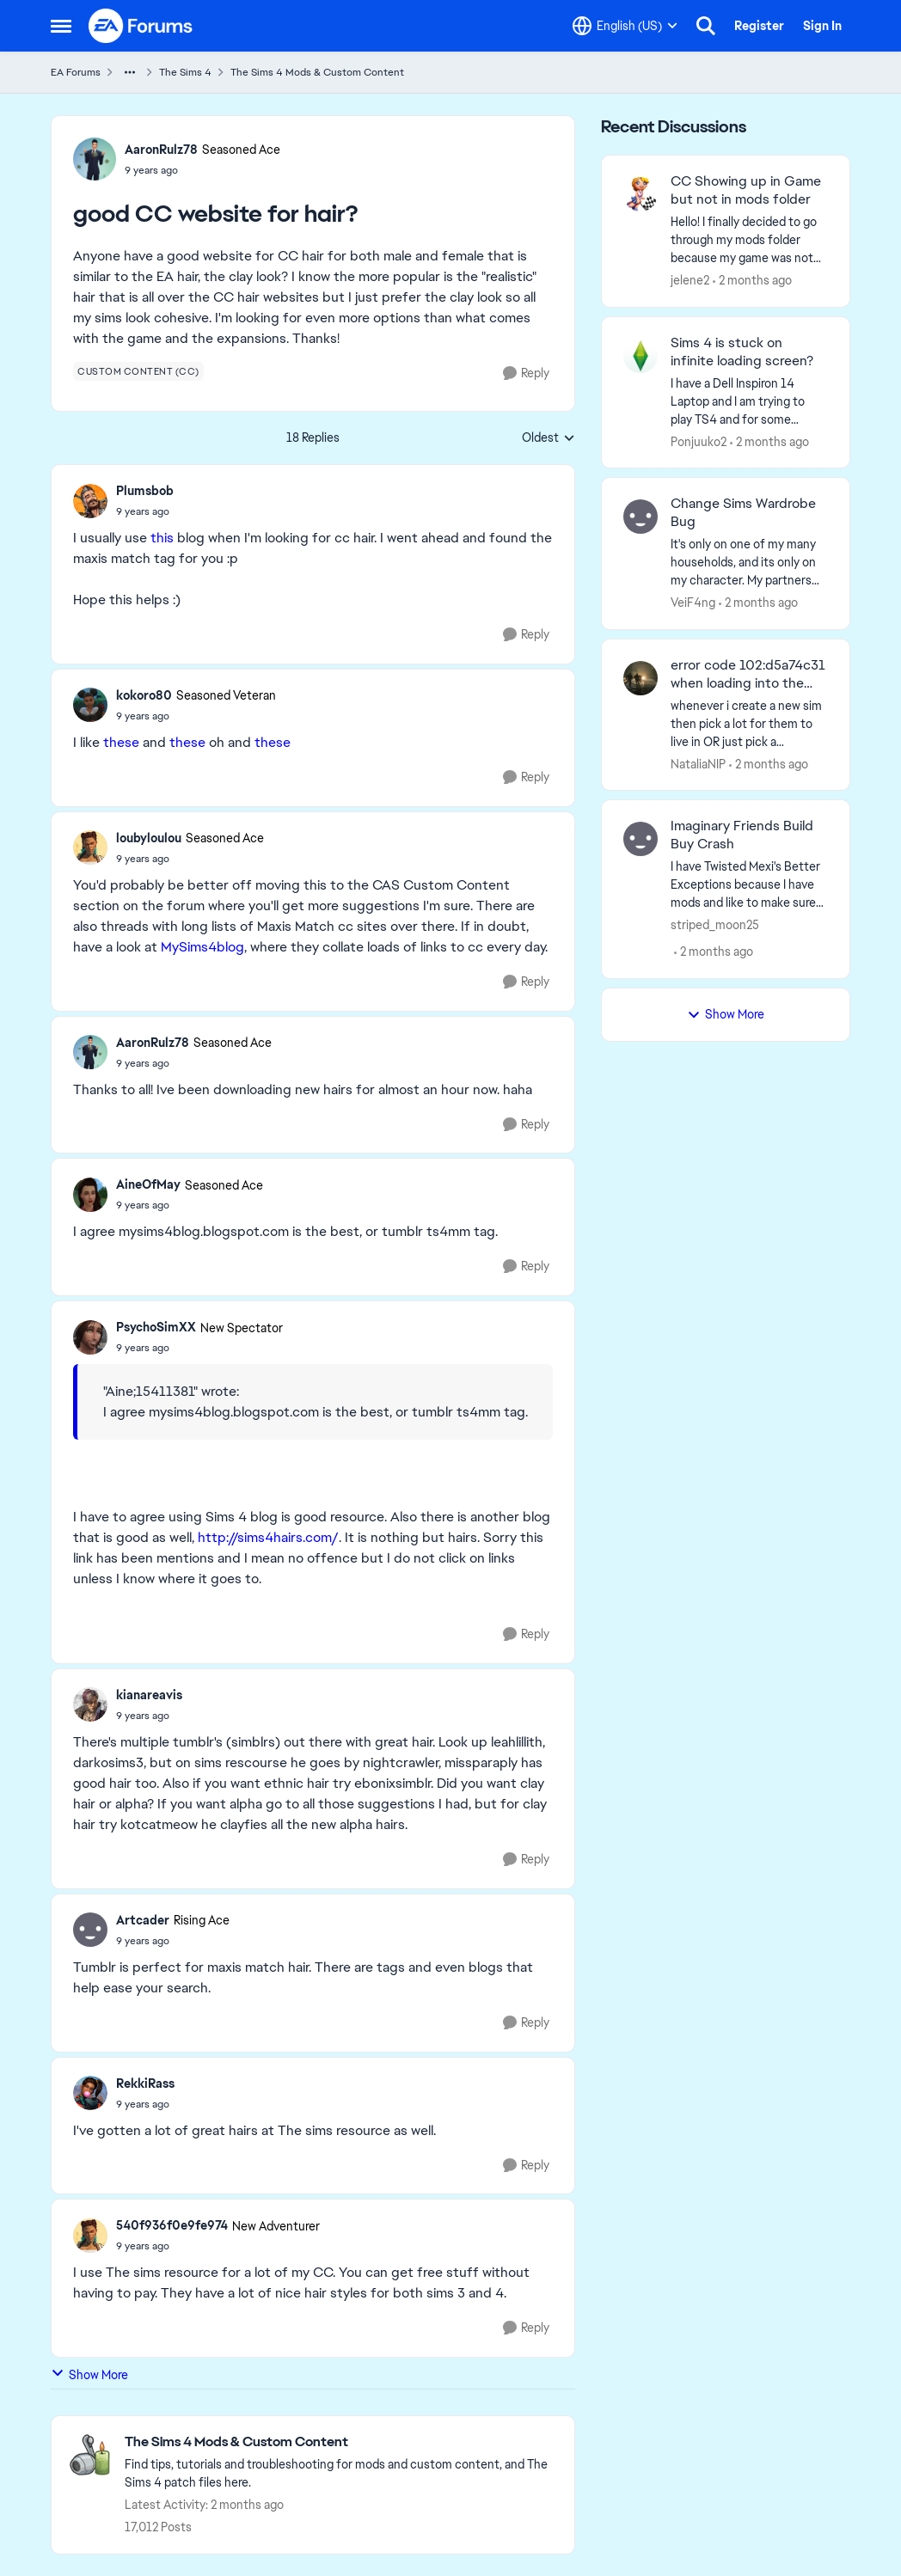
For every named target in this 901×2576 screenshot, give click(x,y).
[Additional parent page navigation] (130, 72)
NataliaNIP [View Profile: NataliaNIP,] (698, 763)
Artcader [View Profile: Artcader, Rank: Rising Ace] (142, 1920)
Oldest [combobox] (548, 438)
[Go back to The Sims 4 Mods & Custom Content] (341, 2442)
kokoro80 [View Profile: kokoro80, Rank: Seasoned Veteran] (144, 695)
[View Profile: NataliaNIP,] (640, 678)
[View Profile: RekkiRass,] (90, 2093)
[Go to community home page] (141, 26)
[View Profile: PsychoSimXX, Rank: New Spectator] (90, 1337)
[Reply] (526, 373)
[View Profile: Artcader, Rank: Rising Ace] (90, 1929)
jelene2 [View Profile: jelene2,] (690, 280)
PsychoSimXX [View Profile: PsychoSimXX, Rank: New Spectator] (156, 1327)
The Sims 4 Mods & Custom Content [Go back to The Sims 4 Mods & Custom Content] (317, 72)
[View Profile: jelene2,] (640, 194)
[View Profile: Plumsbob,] (90, 501)
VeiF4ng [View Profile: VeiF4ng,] (693, 602)
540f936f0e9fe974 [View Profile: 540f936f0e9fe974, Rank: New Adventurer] (172, 2225)
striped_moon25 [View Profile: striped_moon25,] (715, 925)
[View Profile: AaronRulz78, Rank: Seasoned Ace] (94, 159)
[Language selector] (625, 26)
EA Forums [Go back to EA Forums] (76, 72)
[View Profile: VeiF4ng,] (640, 516)
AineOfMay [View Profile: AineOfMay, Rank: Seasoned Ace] (148, 1184)
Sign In (822, 26)
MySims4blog (202, 947)
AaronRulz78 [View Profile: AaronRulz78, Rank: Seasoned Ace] (161, 149)
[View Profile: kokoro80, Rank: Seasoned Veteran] (90, 705)
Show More (89, 2374)
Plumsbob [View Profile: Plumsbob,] (145, 491)
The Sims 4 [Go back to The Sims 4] (185, 72)
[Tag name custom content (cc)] (138, 371)
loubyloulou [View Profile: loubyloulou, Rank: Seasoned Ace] (148, 838)
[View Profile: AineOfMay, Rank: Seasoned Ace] (90, 1195)
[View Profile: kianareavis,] (90, 1704)
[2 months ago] (752, 281)
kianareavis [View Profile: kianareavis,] (149, 1695)
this (162, 538)
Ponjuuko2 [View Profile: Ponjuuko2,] (698, 441)
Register (759, 26)
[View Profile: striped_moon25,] (640, 839)
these (121, 742)
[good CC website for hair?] (145, 511)
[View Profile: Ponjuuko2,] (640, 356)
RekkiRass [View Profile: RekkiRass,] (145, 2083)
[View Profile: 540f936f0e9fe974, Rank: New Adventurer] (90, 2235)
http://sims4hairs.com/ (268, 1537)
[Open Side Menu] (61, 26)
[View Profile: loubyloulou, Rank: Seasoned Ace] (90, 847)
